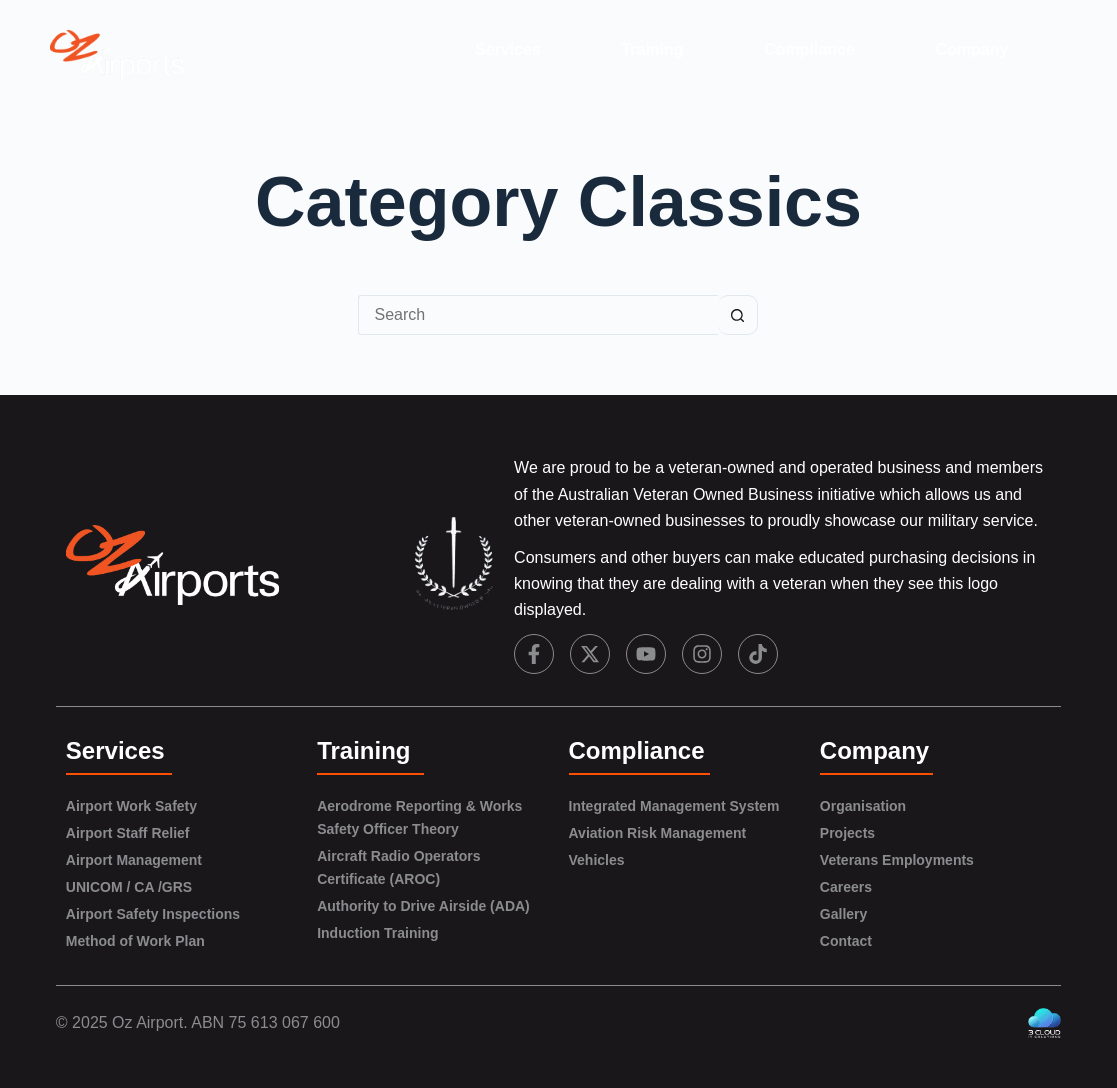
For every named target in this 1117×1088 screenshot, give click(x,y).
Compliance (821, 49)
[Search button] (738, 315)
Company (985, 49)
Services (520, 49)
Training (664, 49)
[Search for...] (538, 315)
